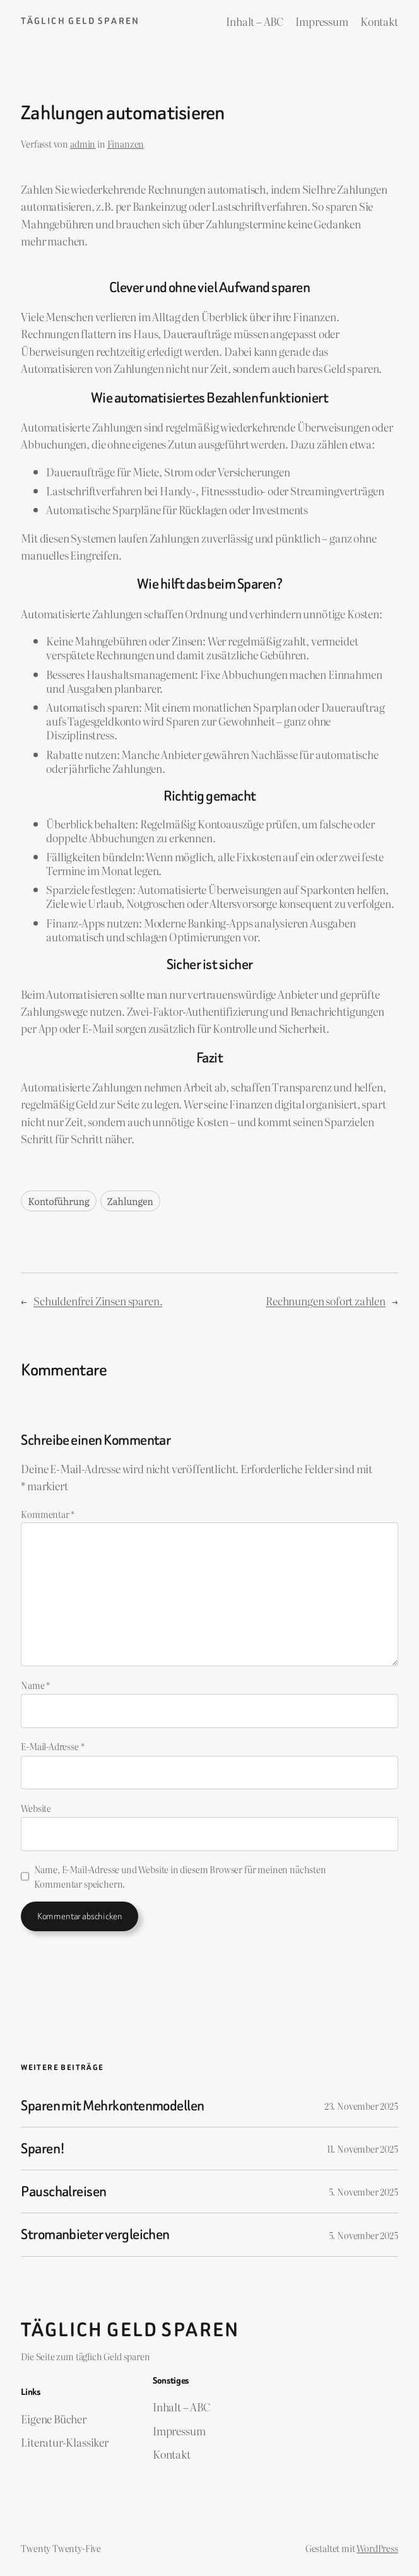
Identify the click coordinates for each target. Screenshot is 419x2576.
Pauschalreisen (64, 2191)
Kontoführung (59, 1201)
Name (35, 1684)
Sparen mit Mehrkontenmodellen (112, 2105)
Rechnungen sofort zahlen (326, 1301)
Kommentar (47, 1513)
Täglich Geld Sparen (80, 21)
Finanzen (126, 143)
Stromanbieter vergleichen (95, 2234)
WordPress (377, 2548)
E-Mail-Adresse (52, 1746)
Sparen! (42, 2148)
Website (36, 1807)
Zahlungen (130, 1201)
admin (82, 143)
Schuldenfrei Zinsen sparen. (97, 1301)
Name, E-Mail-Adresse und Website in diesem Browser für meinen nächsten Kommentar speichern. (180, 1876)
